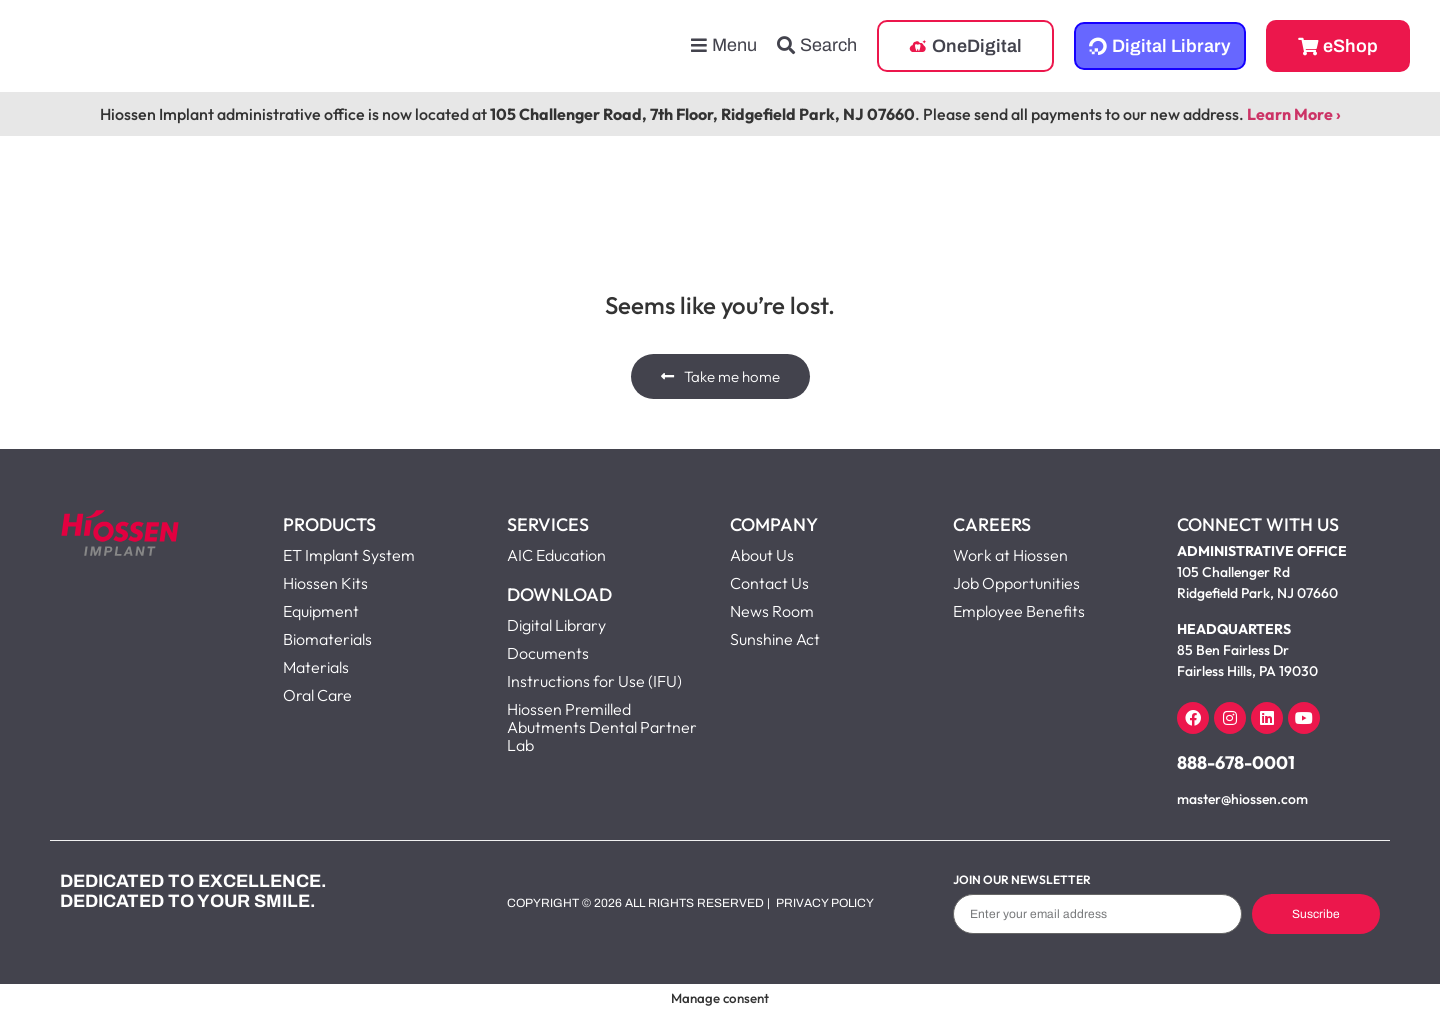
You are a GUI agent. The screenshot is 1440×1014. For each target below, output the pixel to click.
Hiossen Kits (325, 583)
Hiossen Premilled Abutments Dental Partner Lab (602, 727)
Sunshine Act (775, 639)
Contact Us (769, 583)
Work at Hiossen (1010, 555)
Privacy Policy (825, 903)
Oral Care (317, 695)
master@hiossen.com (1242, 799)
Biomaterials (327, 639)
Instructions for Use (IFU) (594, 681)
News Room (772, 611)
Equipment (321, 611)
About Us (762, 555)
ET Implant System (349, 555)
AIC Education (556, 555)
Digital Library (556, 625)
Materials (316, 667)
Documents (548, 653)
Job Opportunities (1016, 583)
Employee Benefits (1019, 611)
